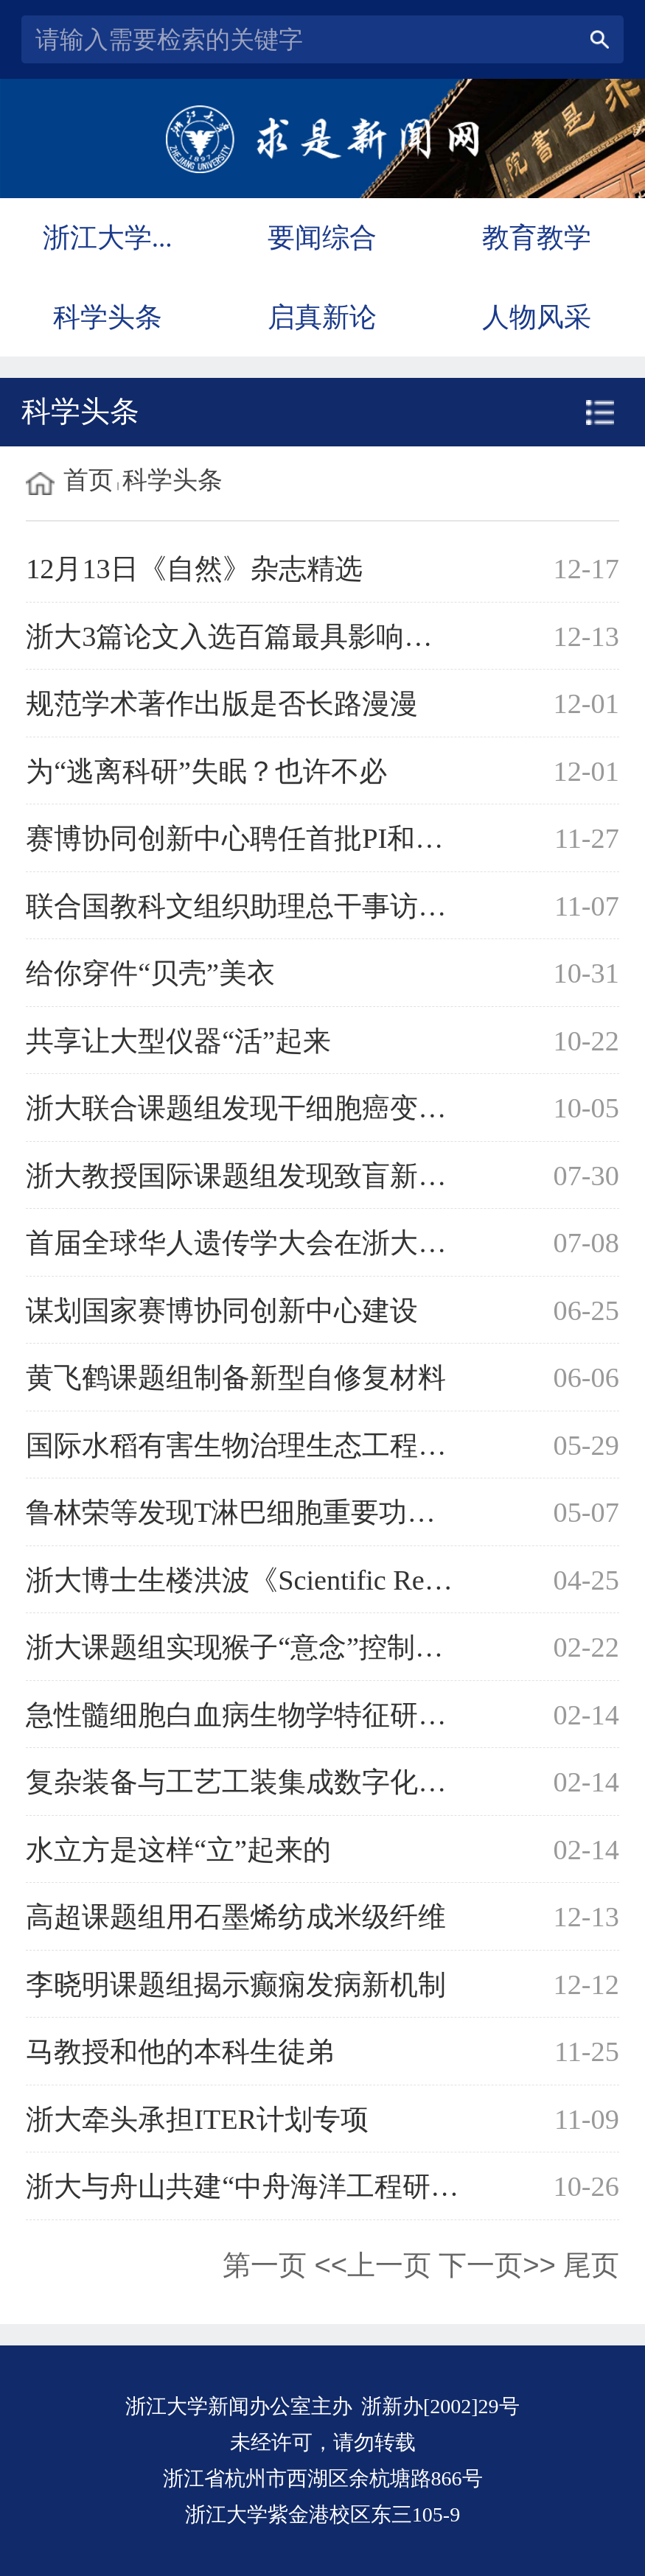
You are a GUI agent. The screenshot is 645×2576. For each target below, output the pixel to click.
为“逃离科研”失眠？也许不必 (206, 771)
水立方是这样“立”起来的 (178, 1849)
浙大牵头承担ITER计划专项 (197, 2119)
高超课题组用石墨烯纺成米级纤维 (236, 1916)
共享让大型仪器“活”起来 (178, 1040)
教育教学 (536, 237)
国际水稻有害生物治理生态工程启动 (250, 1445)
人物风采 (536, 317)
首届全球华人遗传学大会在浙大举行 (250, 1242)
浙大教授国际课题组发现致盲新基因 (250, 1175)
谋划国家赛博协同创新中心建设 (222, 1310)
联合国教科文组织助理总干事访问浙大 (264, 906)
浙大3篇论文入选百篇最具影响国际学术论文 (299, 636)
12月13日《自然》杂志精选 (194, 568)
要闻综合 (322, 237)
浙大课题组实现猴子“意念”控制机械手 (262, 1647)
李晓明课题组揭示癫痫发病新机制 (236, 1984)
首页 (88, 480)
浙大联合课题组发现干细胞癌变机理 (250, 1107)
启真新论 (322, 317)
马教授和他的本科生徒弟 (180, 2051)
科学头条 (107, 317)
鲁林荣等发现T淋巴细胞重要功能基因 (258, 1512)
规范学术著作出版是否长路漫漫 (222, 703)
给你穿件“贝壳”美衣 (150, 973)
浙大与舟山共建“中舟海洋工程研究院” (262, 2186)
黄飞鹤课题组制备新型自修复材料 (236, 1377)
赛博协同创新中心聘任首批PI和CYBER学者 (295, 838)
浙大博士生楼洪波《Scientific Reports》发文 (295, 1580)
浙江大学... (107, 237)
